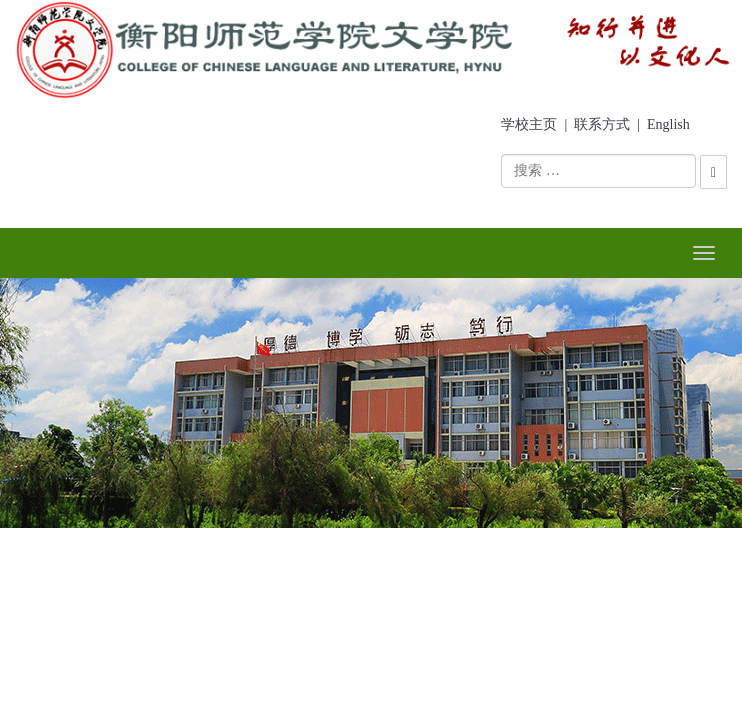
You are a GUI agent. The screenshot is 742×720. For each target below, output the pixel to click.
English (668, 124)
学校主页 (529, 124)
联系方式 (602, 124)
